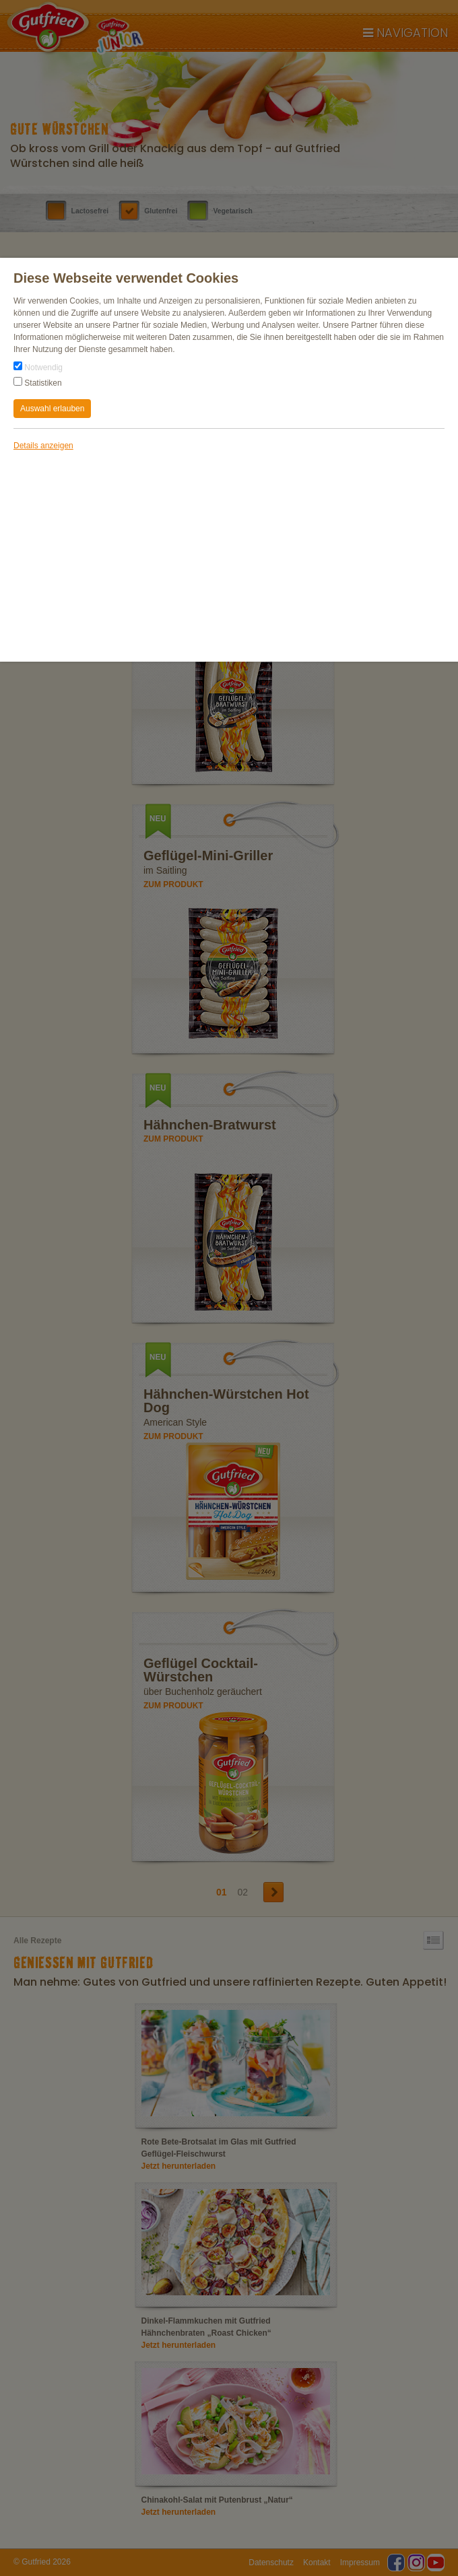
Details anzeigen (43, 445)
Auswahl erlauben (52, 408)
